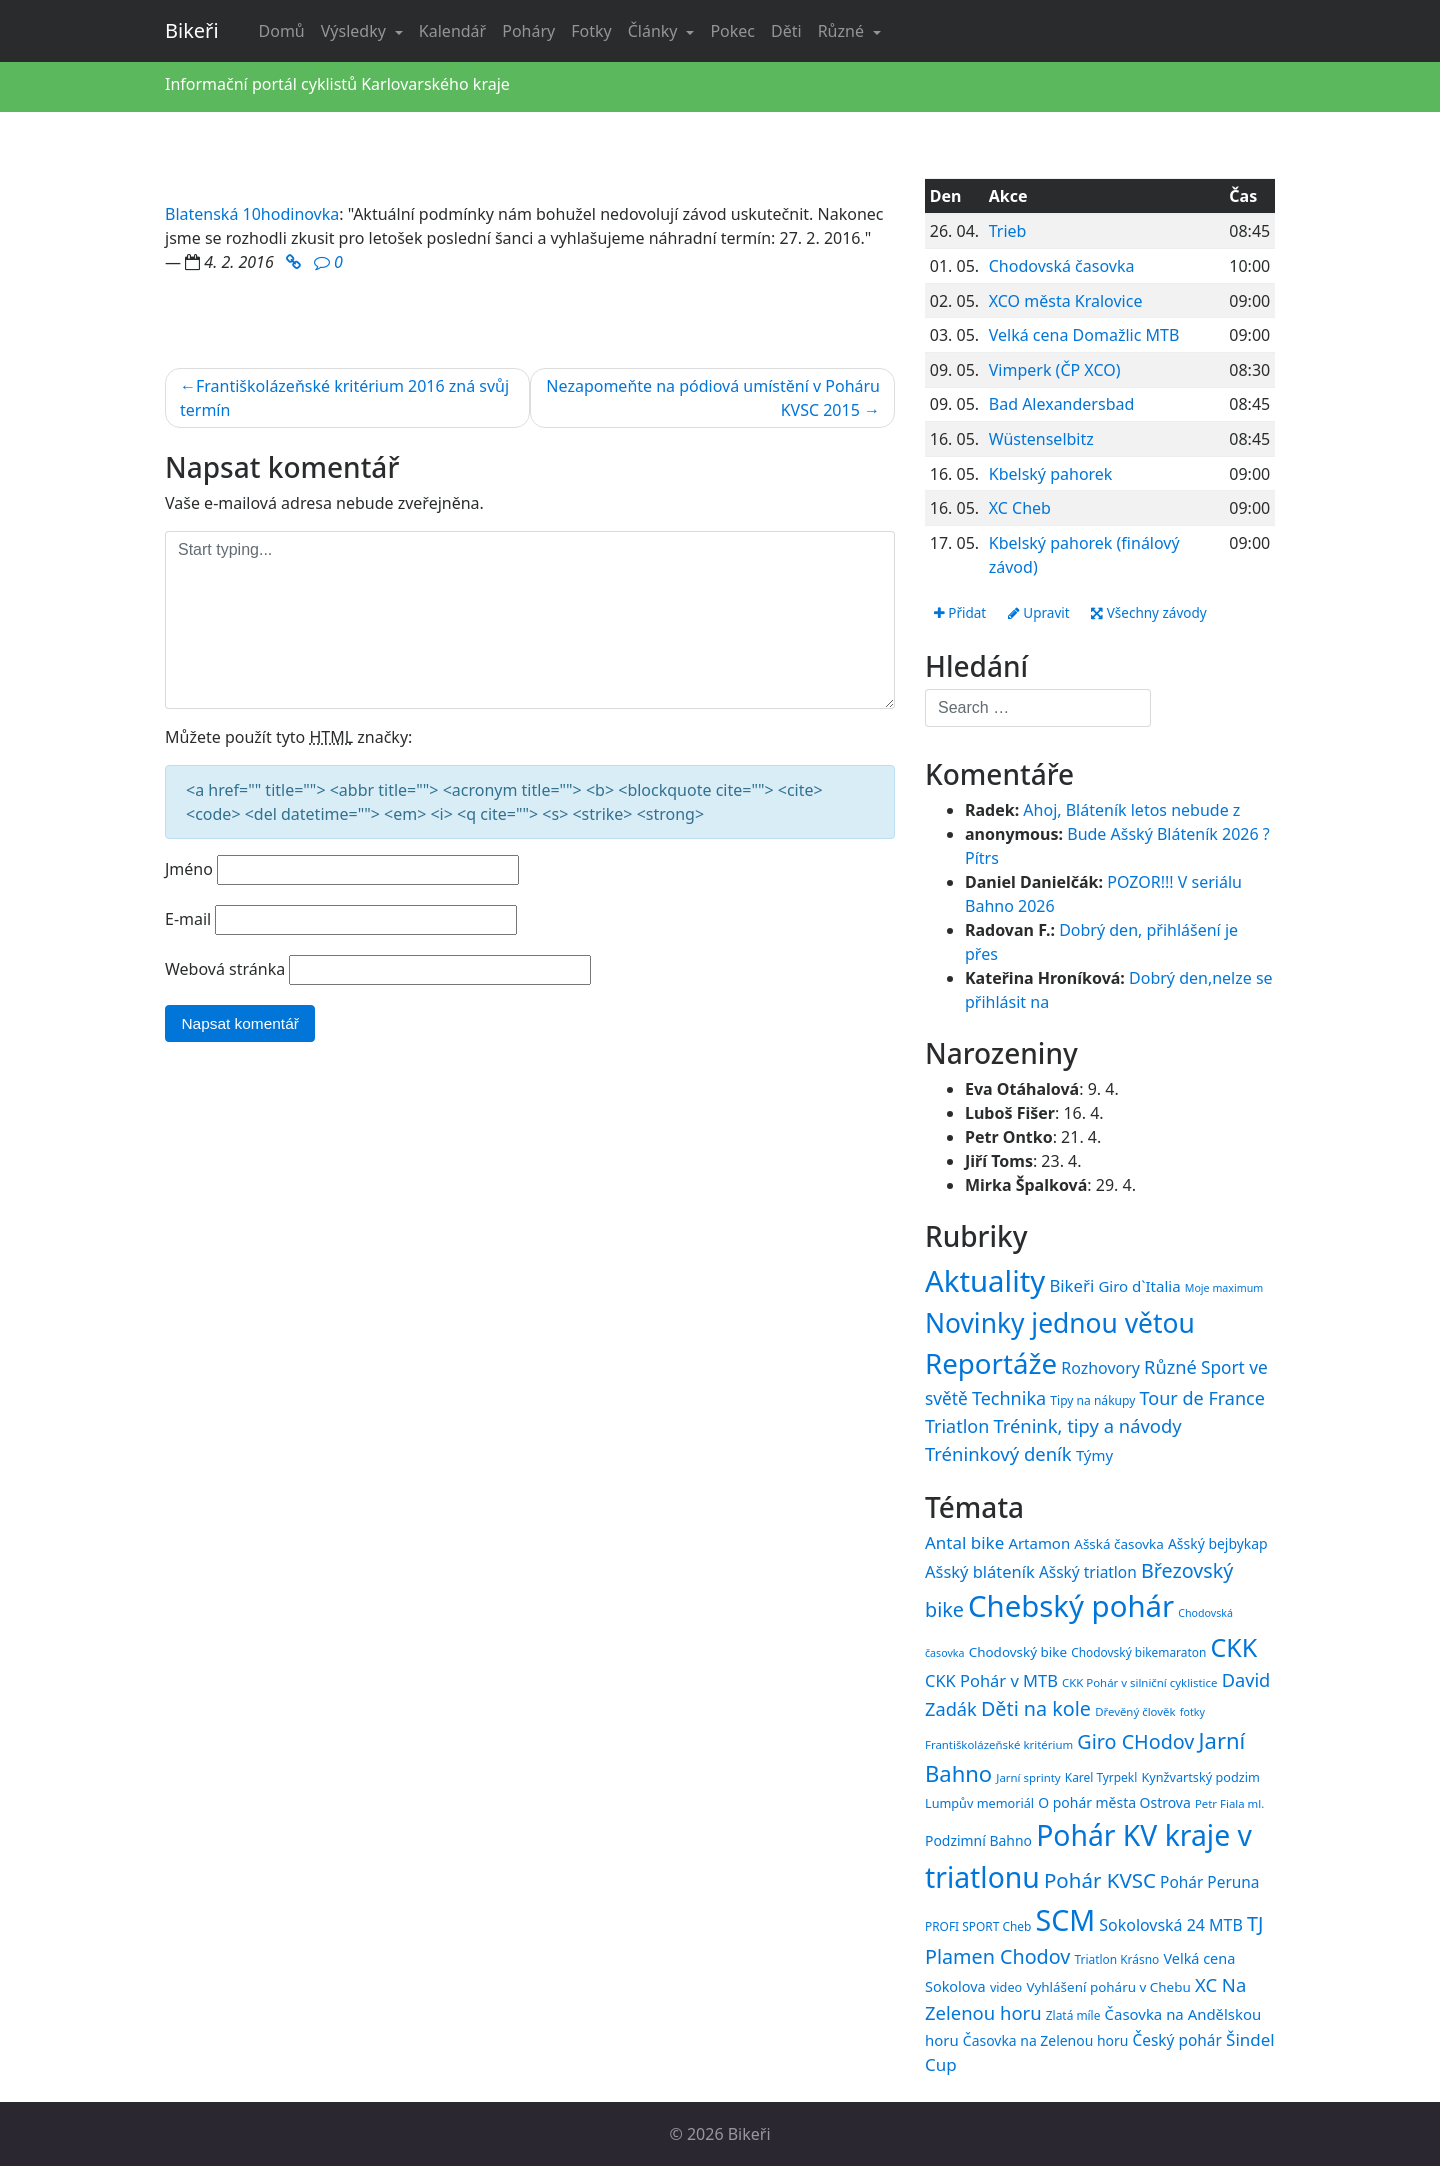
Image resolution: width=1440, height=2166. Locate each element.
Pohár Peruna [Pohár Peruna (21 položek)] (1209, 1883)
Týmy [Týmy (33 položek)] (1094, 1455)
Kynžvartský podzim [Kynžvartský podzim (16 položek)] (1200, 1777)
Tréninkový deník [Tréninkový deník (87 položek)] (998, 1453)
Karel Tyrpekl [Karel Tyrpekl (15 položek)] (1101, 1777)
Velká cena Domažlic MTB (1084, 335)
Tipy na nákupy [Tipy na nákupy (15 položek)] (1092, 1400)
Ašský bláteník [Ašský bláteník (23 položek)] (980, 1571)
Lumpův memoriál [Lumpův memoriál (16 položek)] (979, 1803)
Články (655, 31)
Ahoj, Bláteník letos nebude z (1131, 811)
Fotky (591, 31)
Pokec (732, 31)
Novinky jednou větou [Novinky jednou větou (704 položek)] (1060, 1323)
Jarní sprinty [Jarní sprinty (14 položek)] (1028, 1777)
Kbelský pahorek (1051, 474)
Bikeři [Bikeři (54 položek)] (1071, 1285)
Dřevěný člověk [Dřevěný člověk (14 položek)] (1135, 1712)
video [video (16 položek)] (1006, 1988)
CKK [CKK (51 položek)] (1234, 1648)
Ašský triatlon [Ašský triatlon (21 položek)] (1088, 1572)
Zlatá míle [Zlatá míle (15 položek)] (1073, 2016)
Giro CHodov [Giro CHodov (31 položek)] (1135, 1741)
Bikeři (192, 30)
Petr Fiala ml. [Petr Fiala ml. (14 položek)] (1229, 1803)
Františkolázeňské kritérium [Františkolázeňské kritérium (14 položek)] (999, 1744)
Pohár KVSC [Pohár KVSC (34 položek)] (1100, 1881)
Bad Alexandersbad (1062, 404)
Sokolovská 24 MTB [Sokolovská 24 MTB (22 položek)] (1171, 1925)
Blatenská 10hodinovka (252, 214)
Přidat (961, 613)
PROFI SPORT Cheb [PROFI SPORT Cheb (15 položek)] (978, 1926)
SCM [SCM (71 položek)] (1065, 1919)
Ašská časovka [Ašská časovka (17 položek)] (1119, 1545)
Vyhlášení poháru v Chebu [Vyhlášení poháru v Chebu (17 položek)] (1108, 1988)
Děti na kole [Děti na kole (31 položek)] (1036, 1709)
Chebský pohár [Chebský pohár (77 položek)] (1071, 1607)
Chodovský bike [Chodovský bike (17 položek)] (1018, 1653)
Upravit (1042, 613)
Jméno (189, 869)
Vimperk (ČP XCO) (1055, 370)
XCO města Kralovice (1066, 301)
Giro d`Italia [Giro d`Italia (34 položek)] (1139, 1286)
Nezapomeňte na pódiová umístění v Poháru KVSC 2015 (713, 398)
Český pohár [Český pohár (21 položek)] (1176, 2040)
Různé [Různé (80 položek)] (1170, 1368)
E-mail (188, 919)
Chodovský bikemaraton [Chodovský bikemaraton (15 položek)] (1138, 1653)
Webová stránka (225, 969)
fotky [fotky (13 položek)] (1192, 1713)
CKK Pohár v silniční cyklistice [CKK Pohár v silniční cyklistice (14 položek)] (1139, 1682)
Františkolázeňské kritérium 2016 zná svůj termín (344, 398)
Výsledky (355, 31)
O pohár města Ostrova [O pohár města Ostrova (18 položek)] (1114, 1802)
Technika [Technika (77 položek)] (1009, 1398)
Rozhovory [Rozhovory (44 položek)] (1100, 1369)
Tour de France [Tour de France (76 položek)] (1202, 1398)
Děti (786, 31)
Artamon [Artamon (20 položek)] (1039, 1544)
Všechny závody (1155, 613)
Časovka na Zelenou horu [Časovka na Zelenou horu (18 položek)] (1045, 2040)
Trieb (1008, 231)
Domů (282, 31)
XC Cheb (1020, 508)
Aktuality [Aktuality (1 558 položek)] (985, 1281)
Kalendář (452, 31)
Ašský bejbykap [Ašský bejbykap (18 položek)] (1218, 1544)
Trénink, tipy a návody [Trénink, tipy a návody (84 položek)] (1087, 1425)
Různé (843, 31)
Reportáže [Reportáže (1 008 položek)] (991, 1364)
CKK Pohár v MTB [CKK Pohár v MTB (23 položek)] (991, 1680)
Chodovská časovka (1062, 266)
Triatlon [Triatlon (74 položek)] (957, 1426)
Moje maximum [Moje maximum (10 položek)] (1224, 1288)
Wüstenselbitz (1041, 439)
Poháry (528, 31)
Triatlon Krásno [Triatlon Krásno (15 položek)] (1117, 1959)
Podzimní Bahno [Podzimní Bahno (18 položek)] (978, 1840)
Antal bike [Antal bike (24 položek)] (964, 1543)
